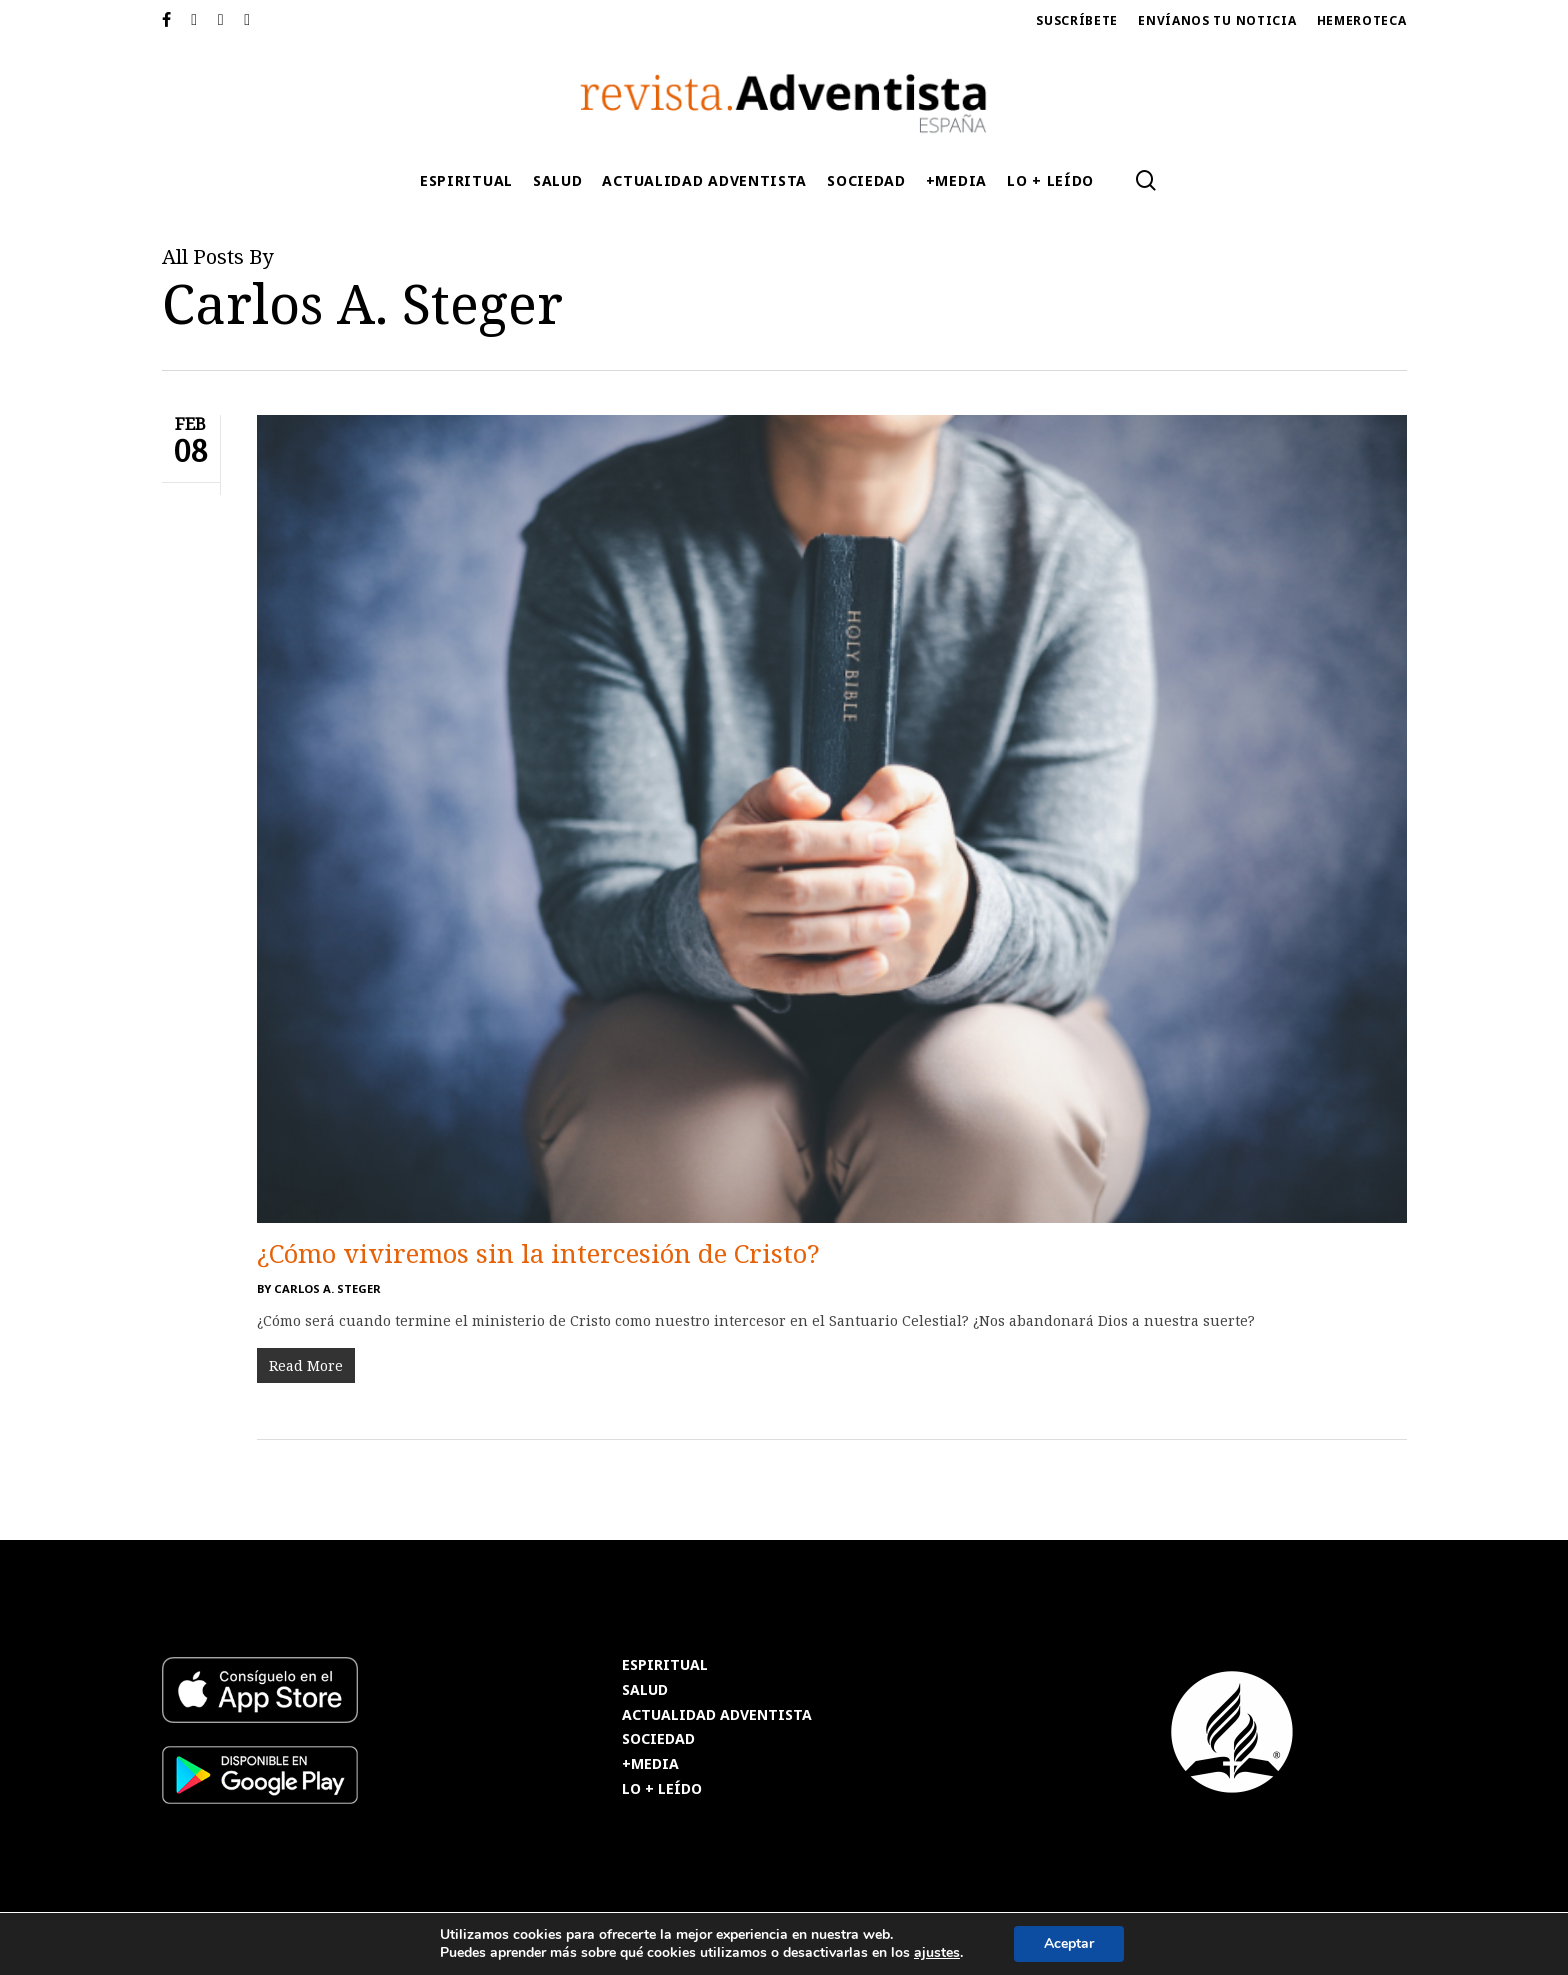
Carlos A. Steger (327, 1288)
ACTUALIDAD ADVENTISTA (717, 1715)
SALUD (645, 1690)
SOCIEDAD (658, 1739)
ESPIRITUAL (665, 1665)
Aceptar (1069, 1943)
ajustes (937, 1953)
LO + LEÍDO (662, 1789)
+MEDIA (650, 1764)
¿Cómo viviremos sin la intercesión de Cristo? (538, 1253)
